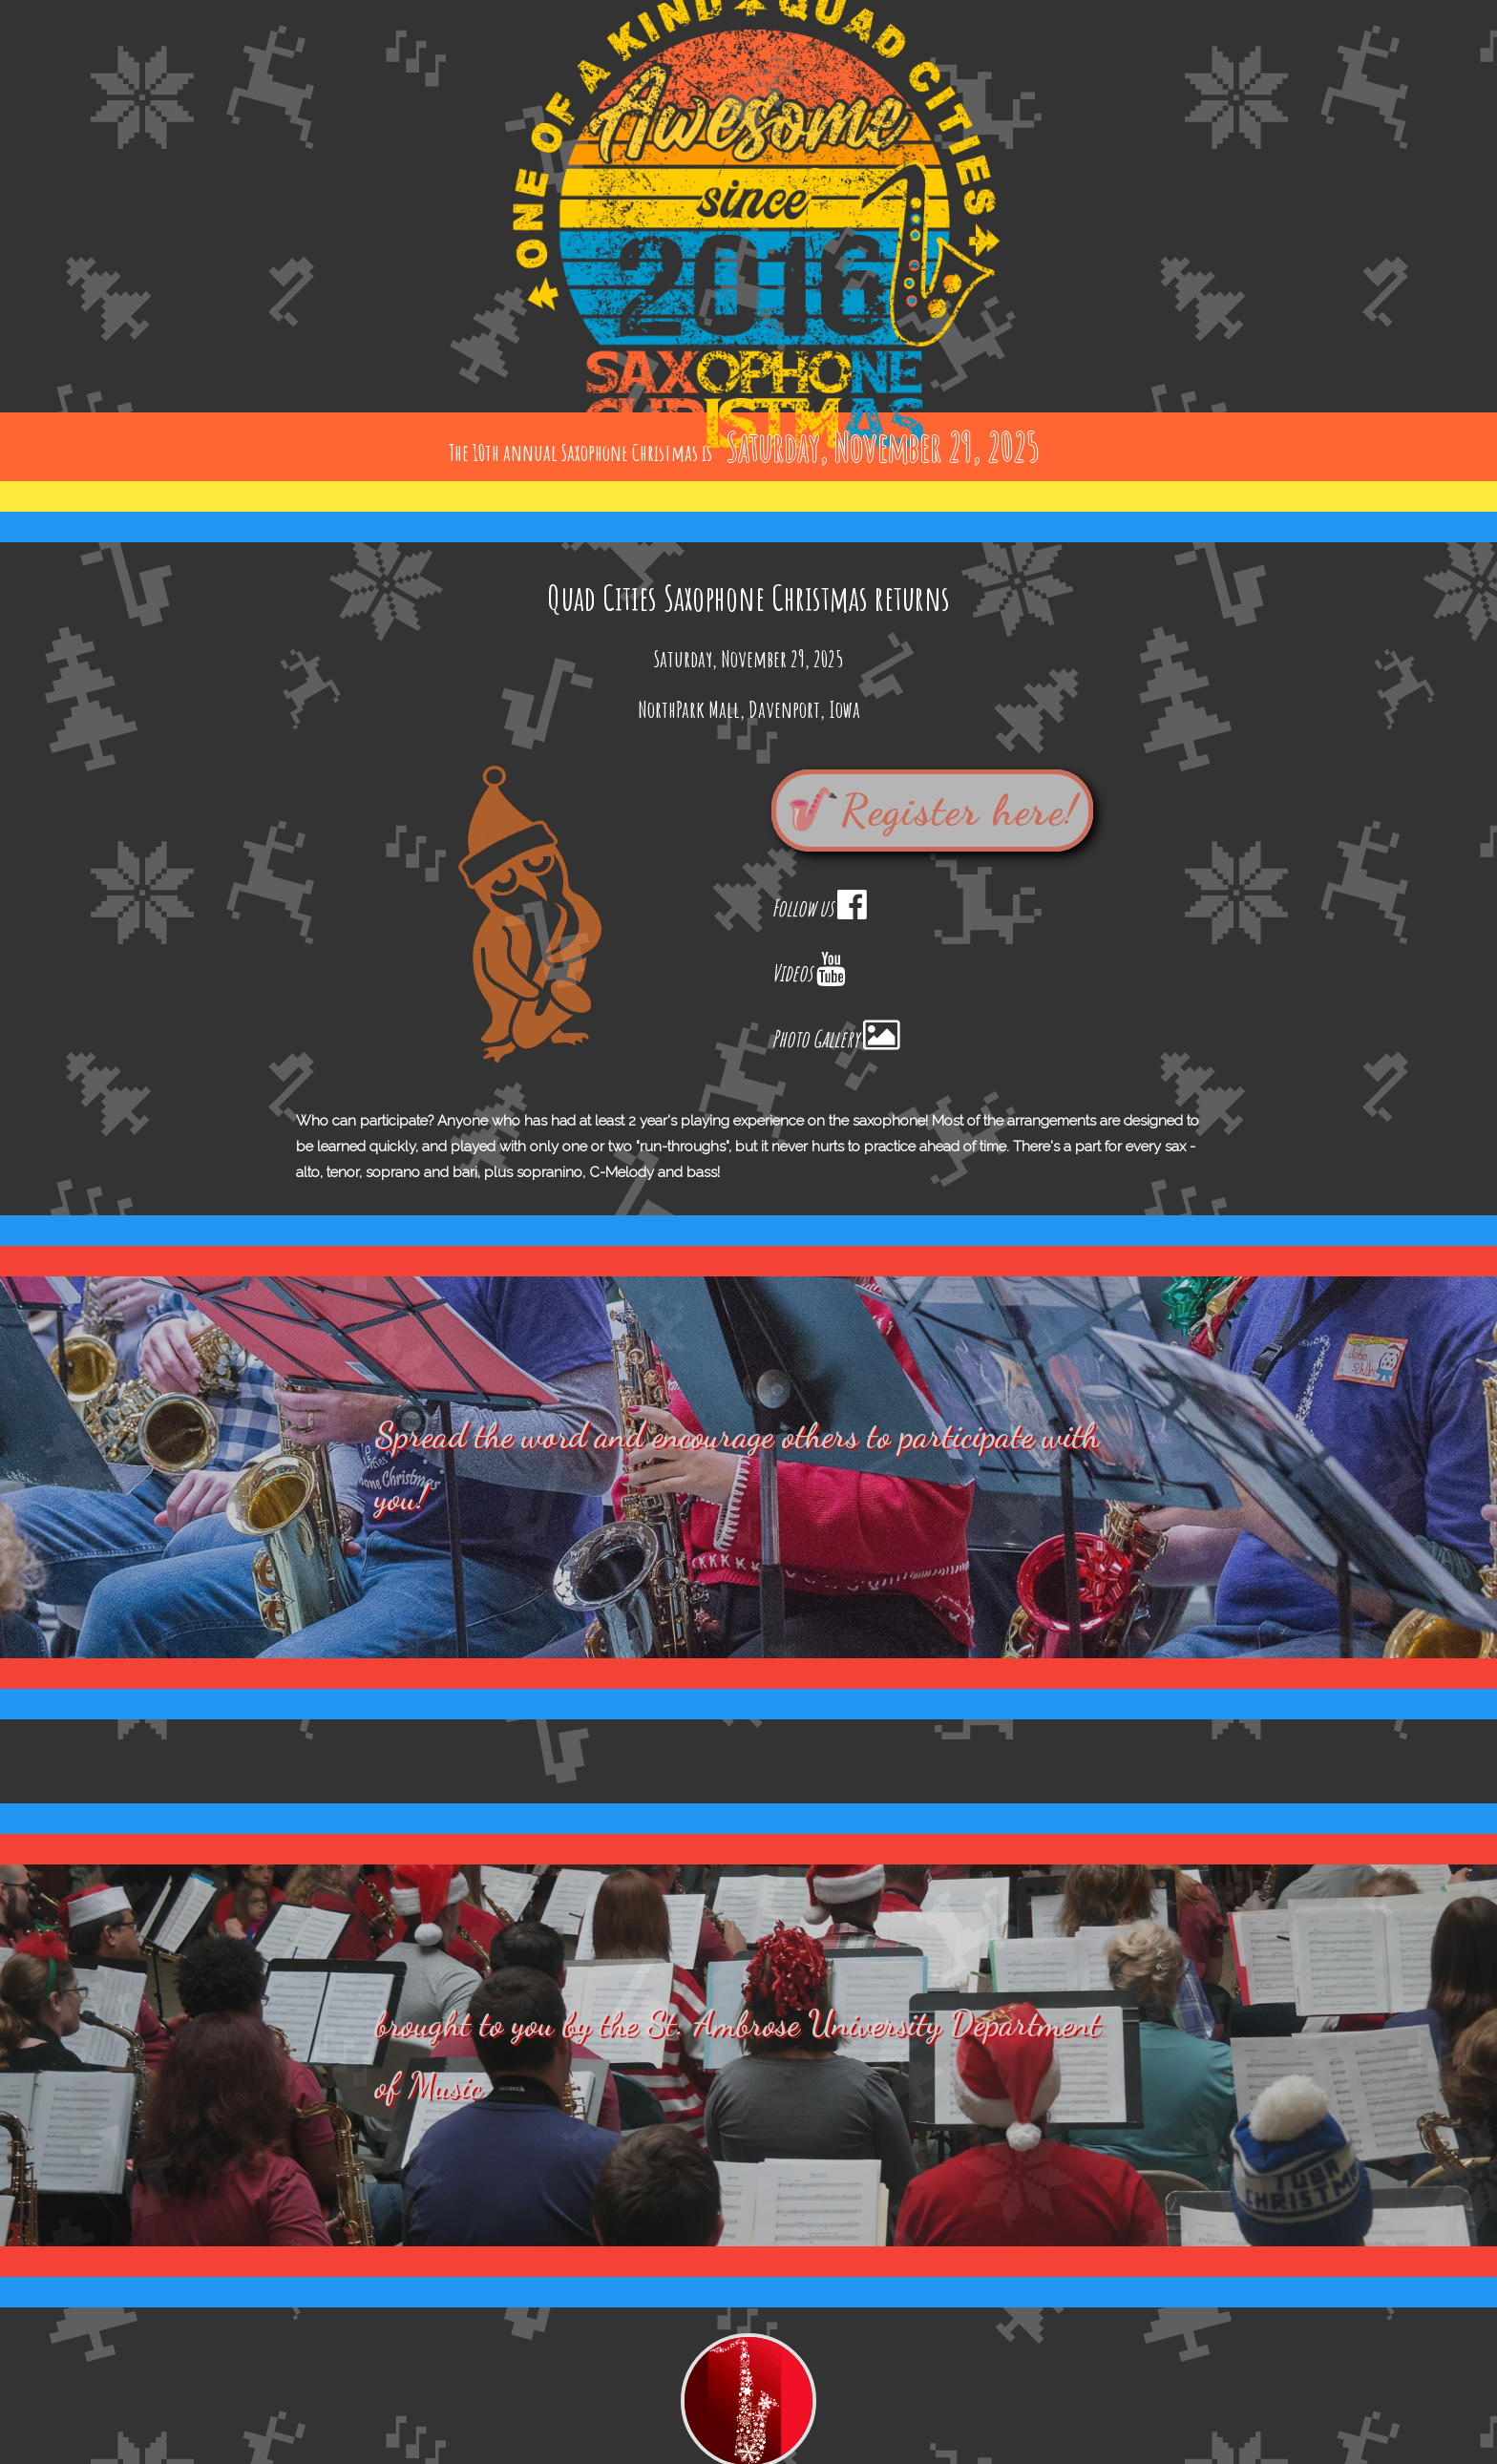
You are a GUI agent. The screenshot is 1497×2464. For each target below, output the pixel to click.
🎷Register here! (932, 810)
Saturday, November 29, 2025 (883, 446)
